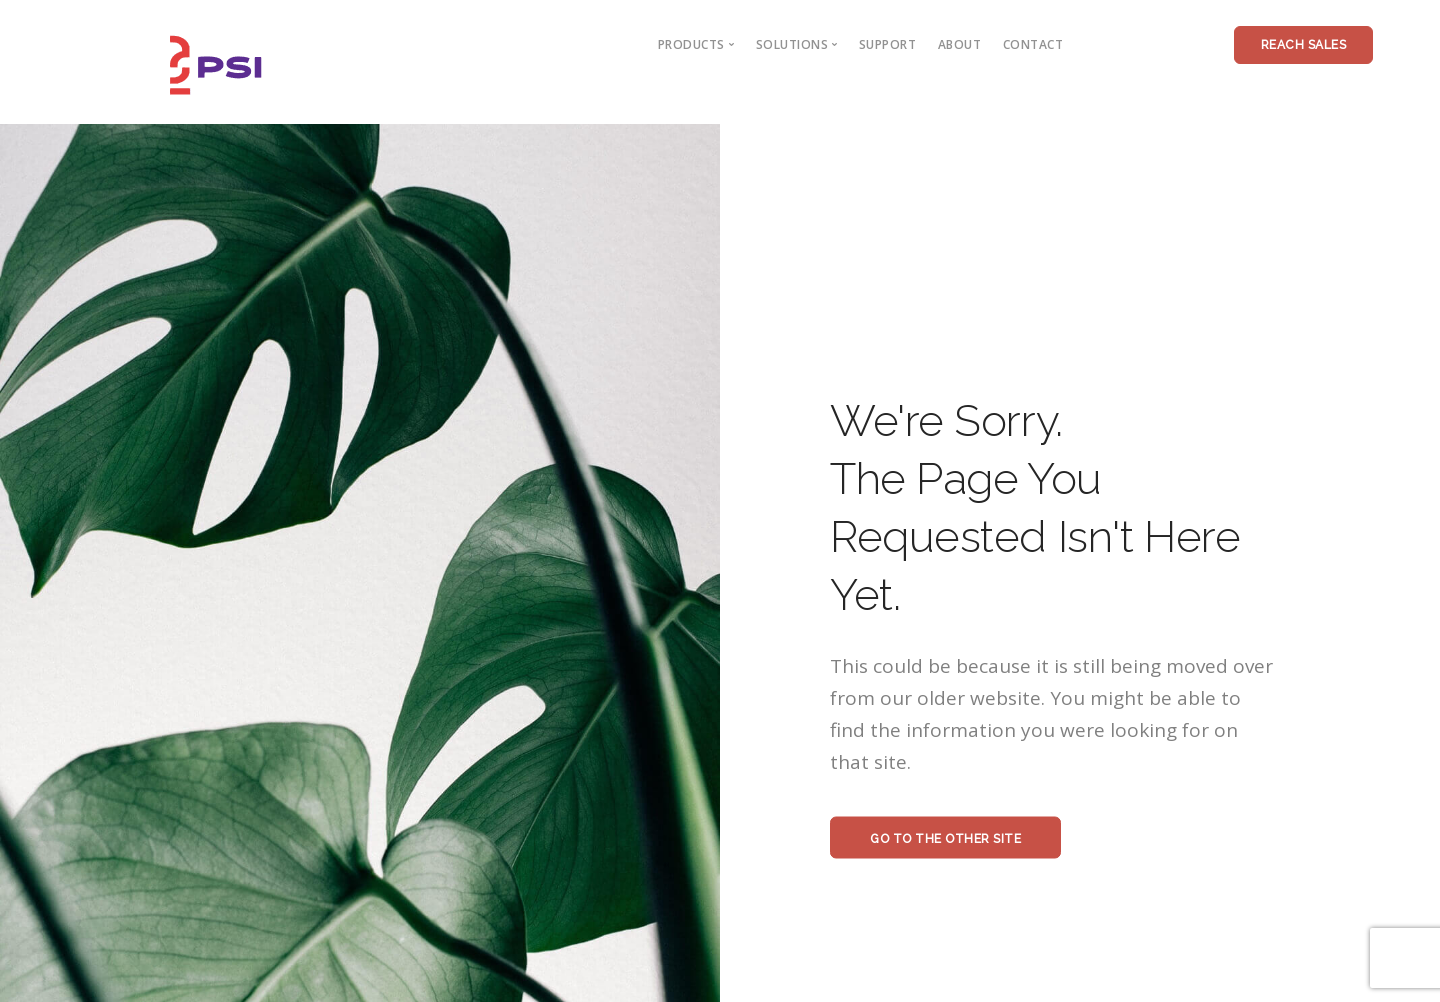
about (960, 44)
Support (888, 44)
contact (1033, 44)
